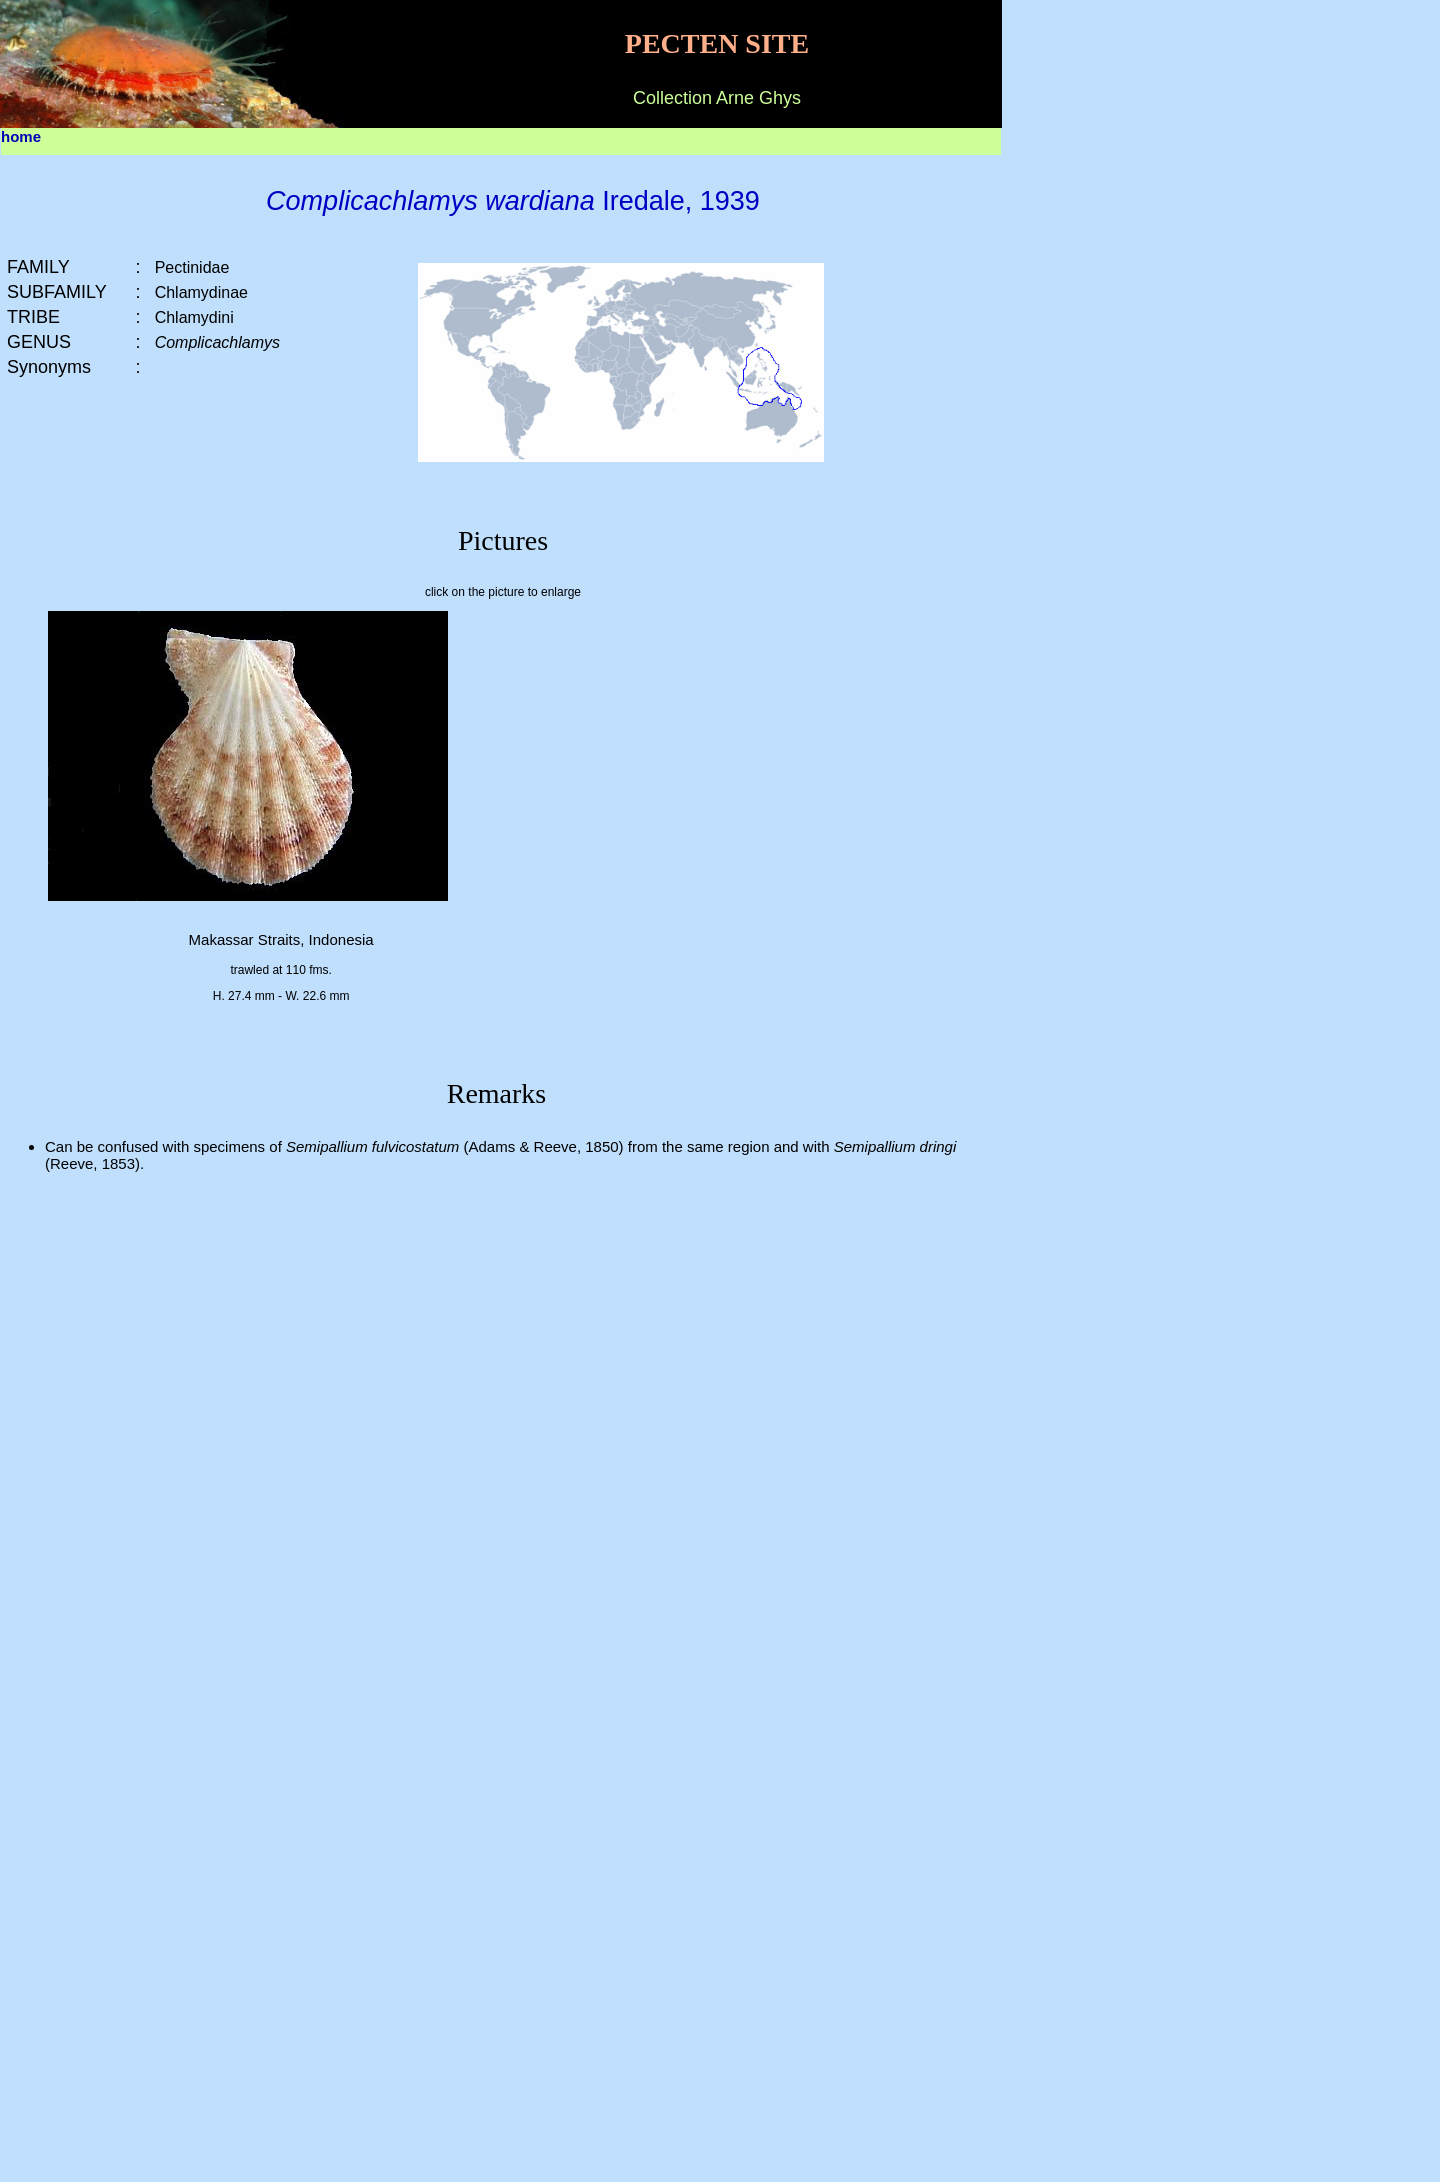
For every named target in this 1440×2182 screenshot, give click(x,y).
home (21, 136)
